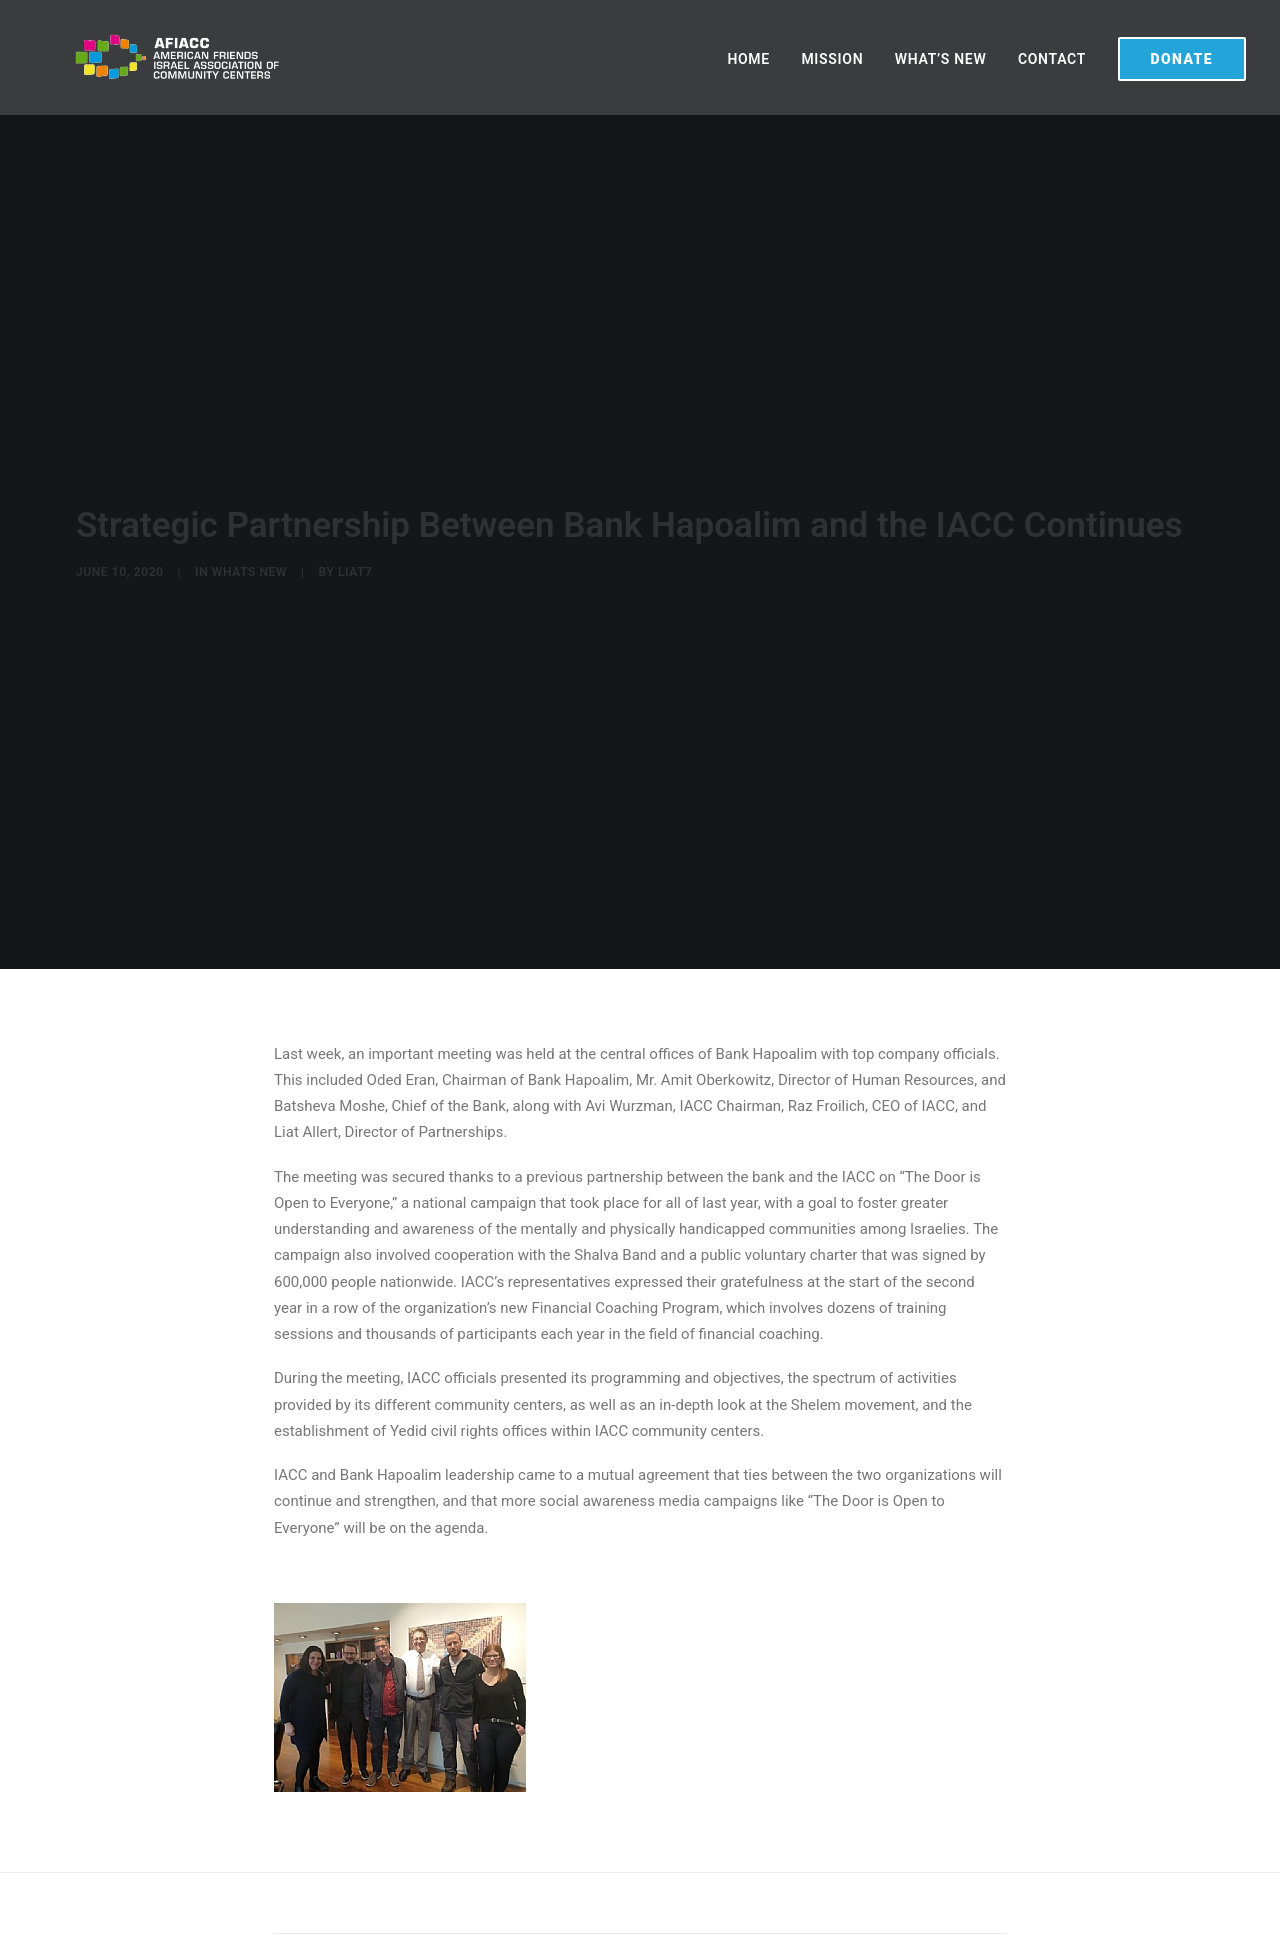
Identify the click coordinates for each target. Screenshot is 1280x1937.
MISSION (832, 59)
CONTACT (1052, 59)
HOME (748, 59)
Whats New (249, 563)
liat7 (355, 563)
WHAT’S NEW (941, 59)
